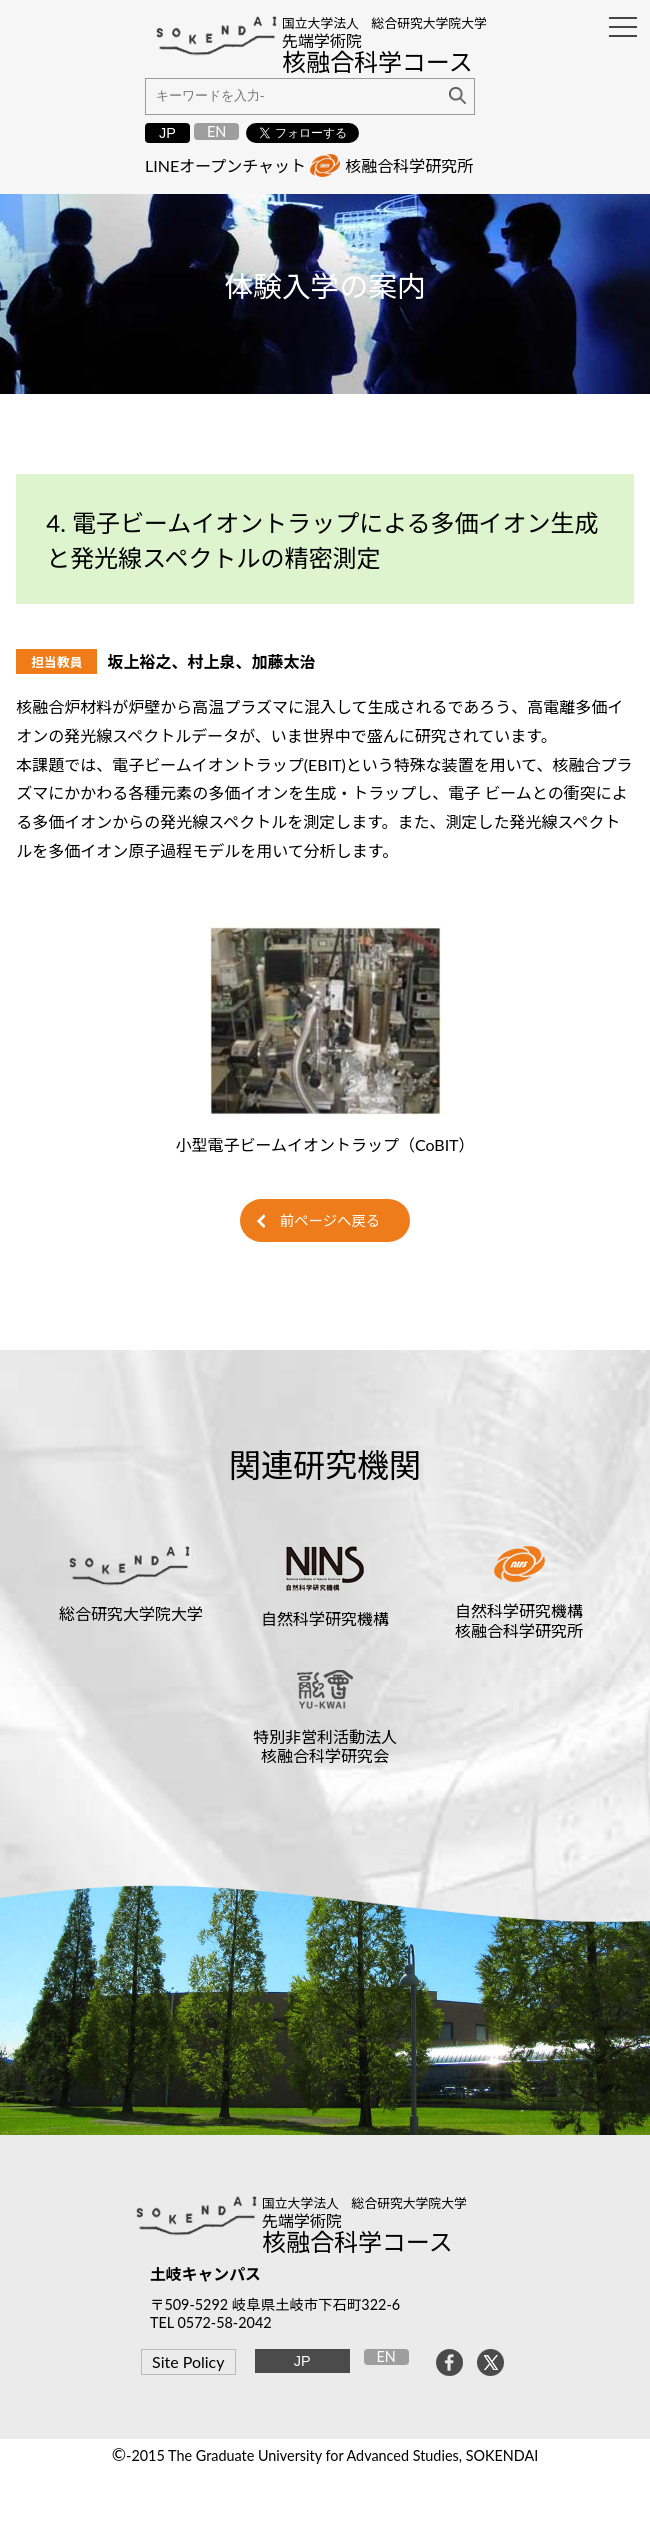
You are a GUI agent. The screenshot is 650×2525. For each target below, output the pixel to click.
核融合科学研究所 (409, 165)
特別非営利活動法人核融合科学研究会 (325, 1746)
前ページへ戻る (330, 1220)
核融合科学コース (357, 2241)
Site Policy (188, 2361)
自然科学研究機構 (325, 1618)
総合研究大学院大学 (131, 1613)
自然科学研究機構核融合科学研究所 (519, 1620)
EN (216, 131)
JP (167, 133)
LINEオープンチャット (225, 165)
